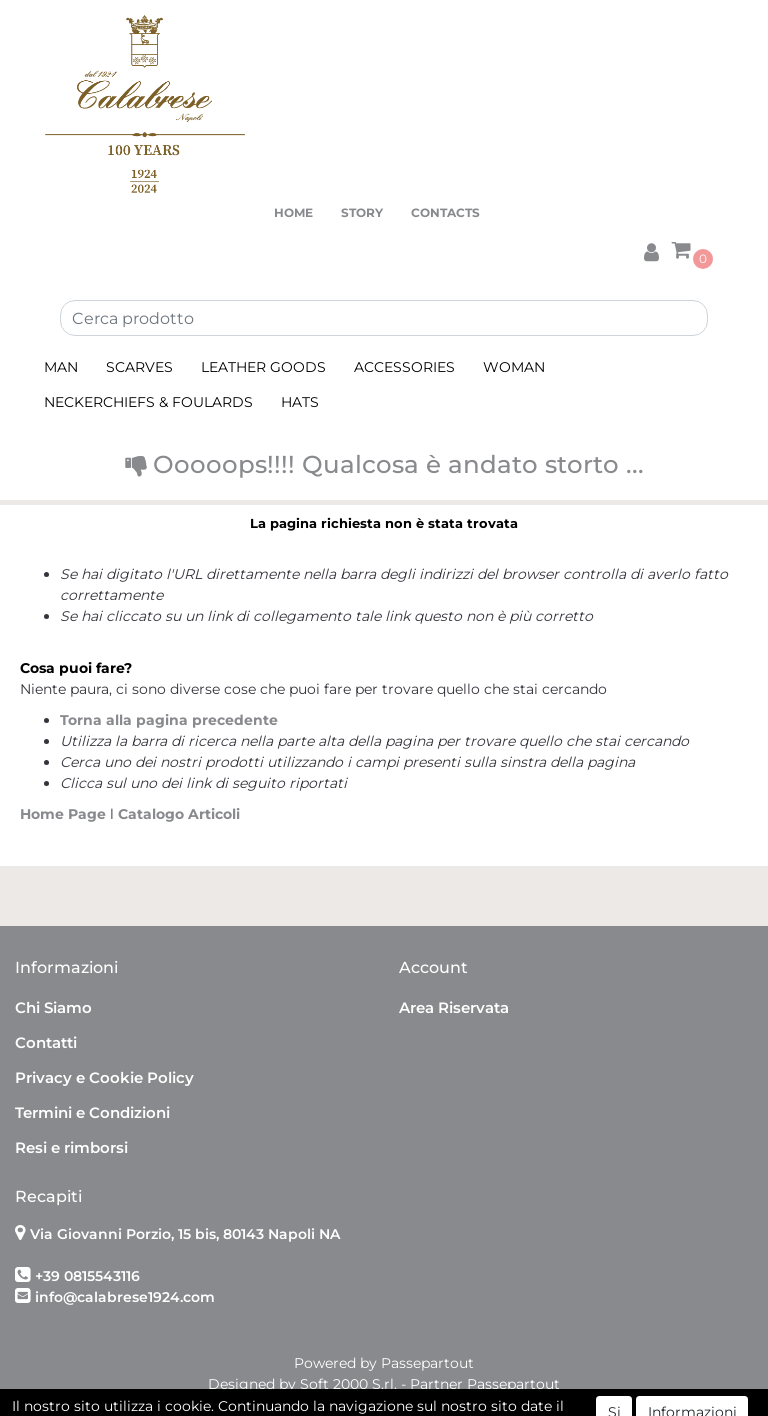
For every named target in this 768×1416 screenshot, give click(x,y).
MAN (61, 367)
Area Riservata (454, 1007)
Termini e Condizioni (92, 1112)
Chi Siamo (53, 1007)
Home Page (65, 814)
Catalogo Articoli (179, 814)
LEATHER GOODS (263, 367)
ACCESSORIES (404, 367)
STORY (362, 212)
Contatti (46, 1042)
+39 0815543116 (87, 1276)
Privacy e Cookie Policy (104, 1077)
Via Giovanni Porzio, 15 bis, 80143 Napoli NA (185, 1234)
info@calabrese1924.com (125, 1297)
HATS (300, 402)
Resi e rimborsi (71, 1147)
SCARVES (139, 367)
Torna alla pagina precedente (169, 720)
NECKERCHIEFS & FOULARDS (148, 402)
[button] (651, 249)
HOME (293, 212)
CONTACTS (445, 212)
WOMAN (514, 367)
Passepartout (427, 1363)
